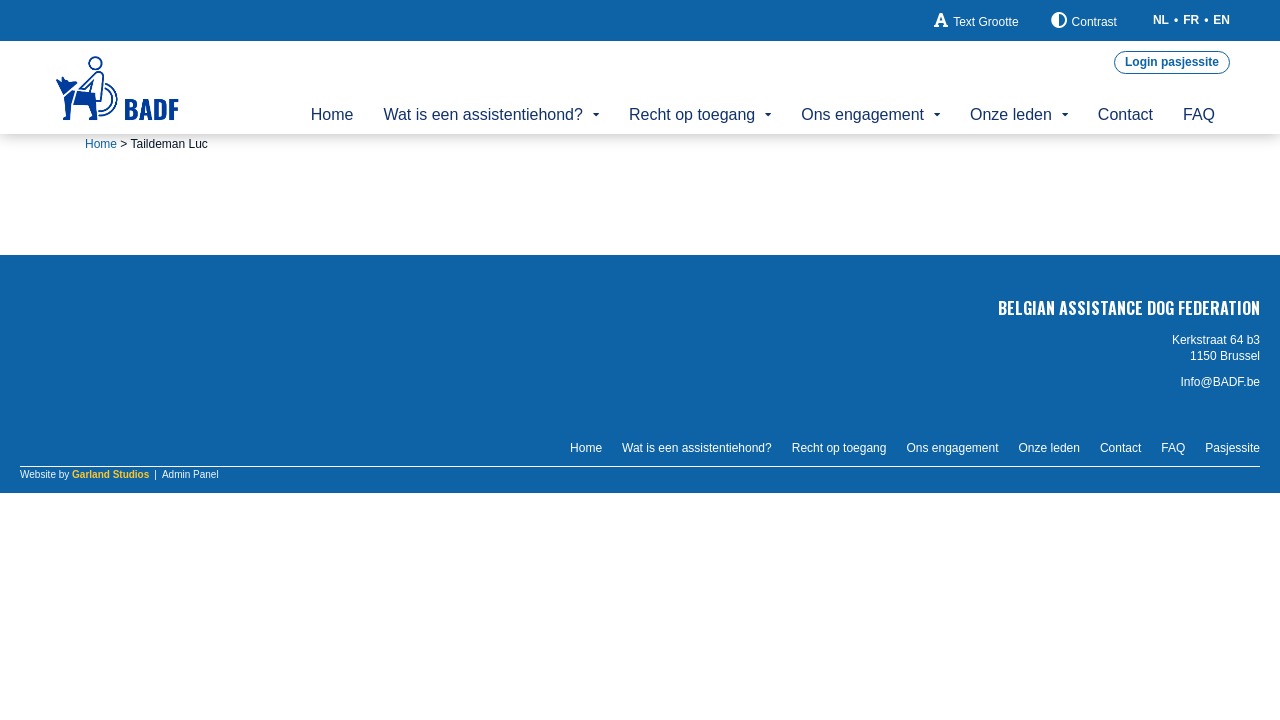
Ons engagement (862, 114)
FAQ (1199, 114)
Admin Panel (190, 474)
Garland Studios (110, 474)
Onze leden (1011, 114)
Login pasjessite (1172, 62)
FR (1191, 20)
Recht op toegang (692, 114)
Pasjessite (1232, 448)
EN (1221, 20)
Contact (1125, 114)
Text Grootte (976, 20)
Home (332, 114)
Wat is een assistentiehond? (483, 114)
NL (1161, 20)
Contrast (1084, 20)
